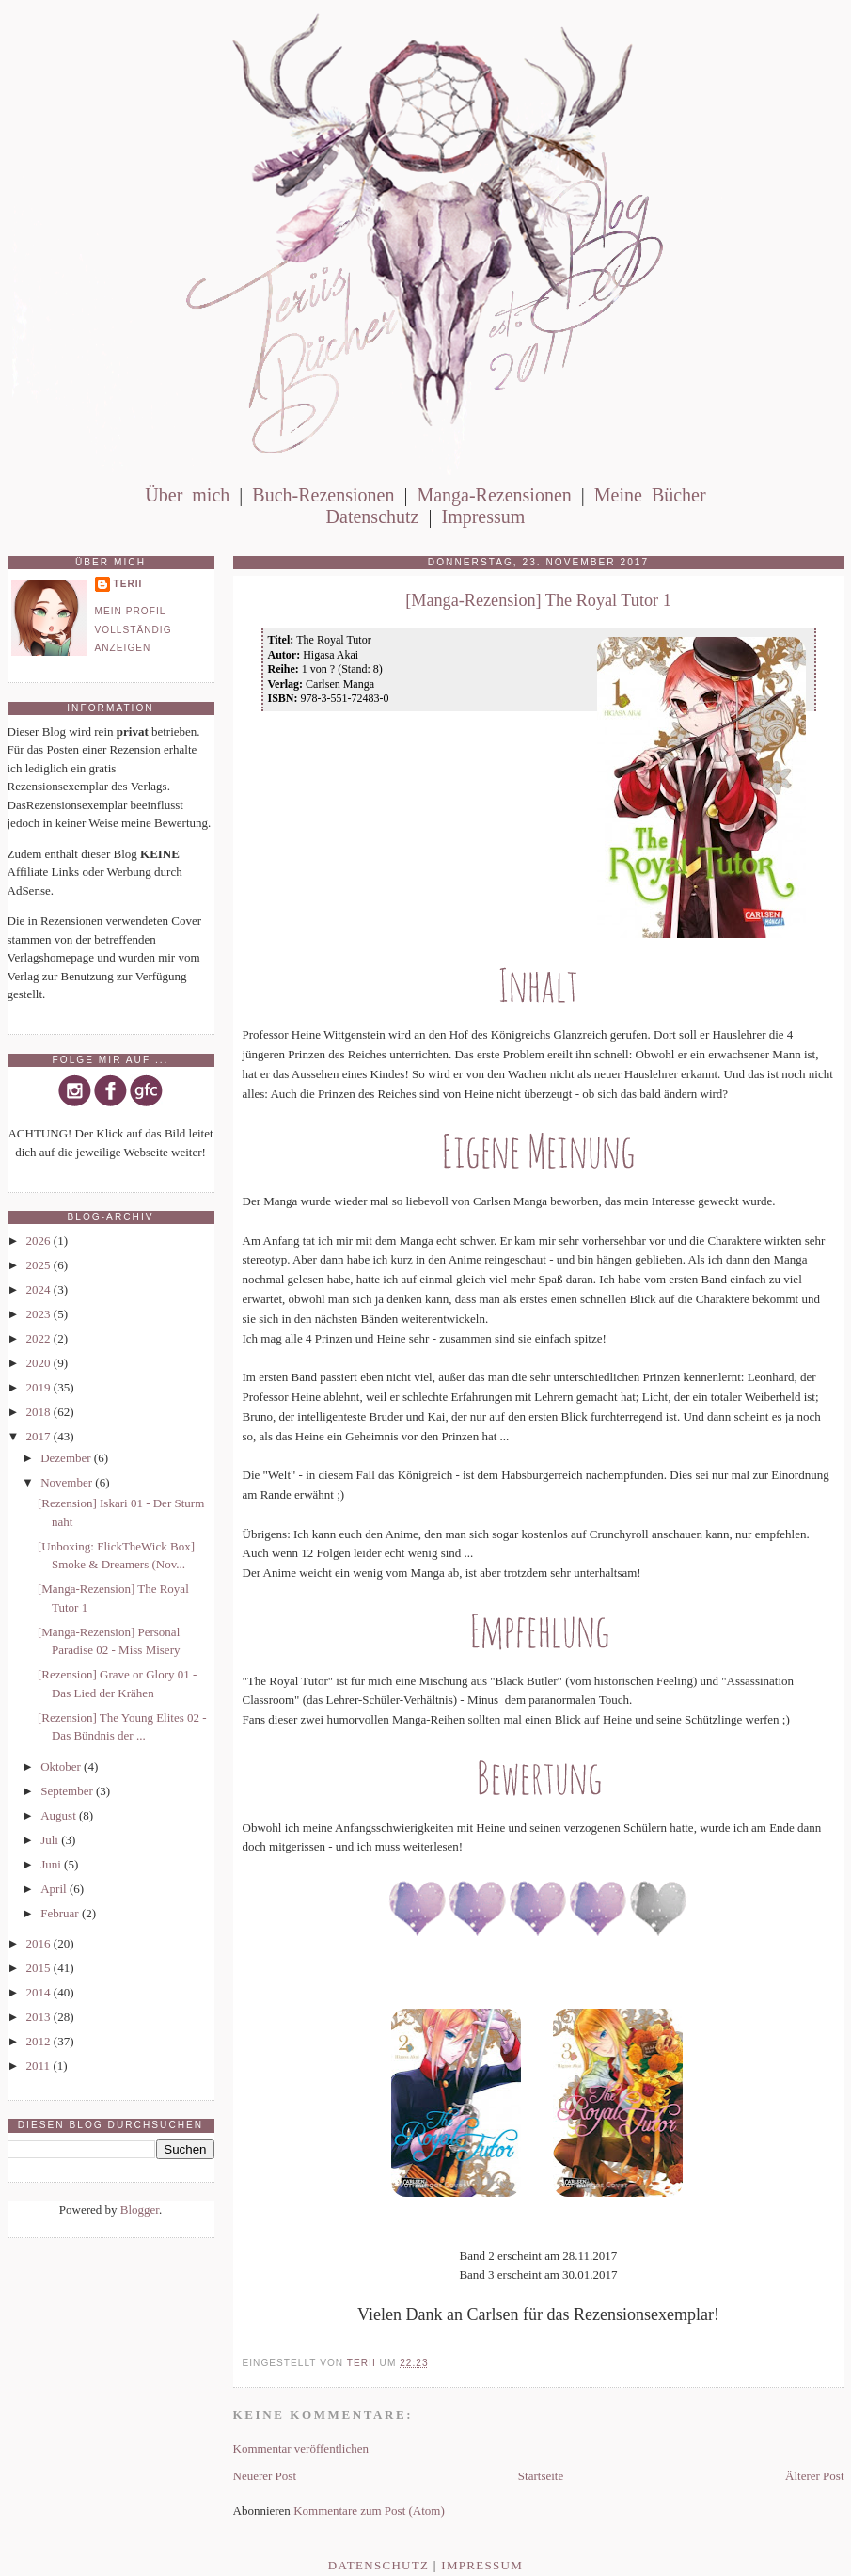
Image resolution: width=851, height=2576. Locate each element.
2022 (40, 1338)
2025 (40, 1265)
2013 (40, 2017)
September (68, 1791)
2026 (40, 1240)
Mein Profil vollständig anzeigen (133, 629)
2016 (40, 1943)
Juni (52, 1864)
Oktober (62, 1766)
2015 (40, 1968)
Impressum (483, 516)
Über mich (187, 495)
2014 (40, 1992)
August (59, 1815)
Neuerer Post (265, 2476)
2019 (40, 1387)
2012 (40, 2041)
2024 (40, 1289)
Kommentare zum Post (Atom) (369, 2511)
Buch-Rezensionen (323, 495)
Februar (61, 1913)
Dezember (67, 1458)
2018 (40, 1412)
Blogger (139, 2209)
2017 (40, 1436)
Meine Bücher (650, 495)
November (67, 1482)
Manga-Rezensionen (494, 495)
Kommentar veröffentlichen (301, 2448)
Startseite (540, 2476)
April (55, 1889)
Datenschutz (372, 516)
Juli (50, 1840)
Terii (128, 584)
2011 (40, 2066)
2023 (40, 1314)
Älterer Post (814, 2476)
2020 (40, 1363)
